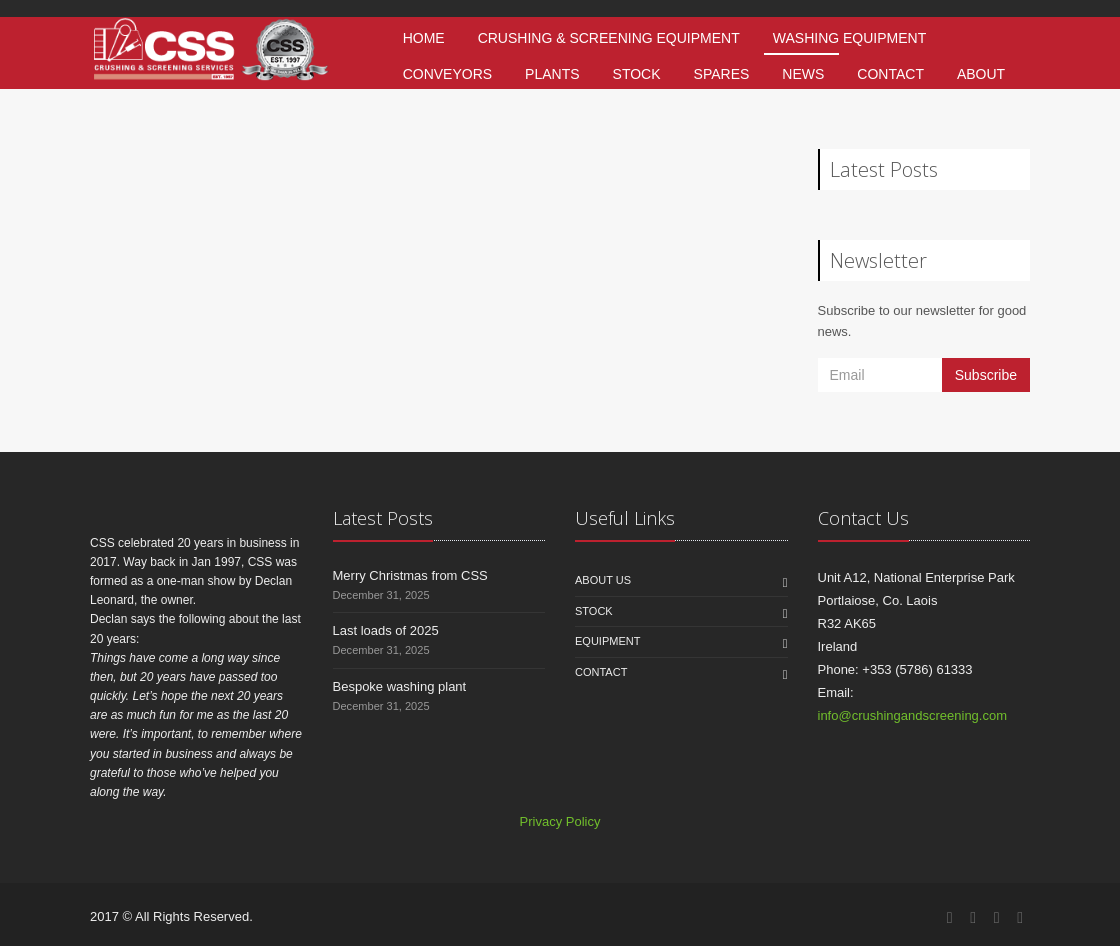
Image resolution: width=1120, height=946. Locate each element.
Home (424, 38)
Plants (552, 74)
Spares (722, 74)
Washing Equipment (850, 38)
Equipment (607, 641)
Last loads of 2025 (386, 630)
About (981, 74)
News (803, 74)
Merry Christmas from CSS (410, 575)
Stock (637, 74)
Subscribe (986, 375)
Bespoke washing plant (400, 686)
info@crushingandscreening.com (913, 715)
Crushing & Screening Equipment (609, 38)
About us (603, 580)
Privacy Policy (560, 821)
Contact (890, 74)
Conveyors (447, 74)
